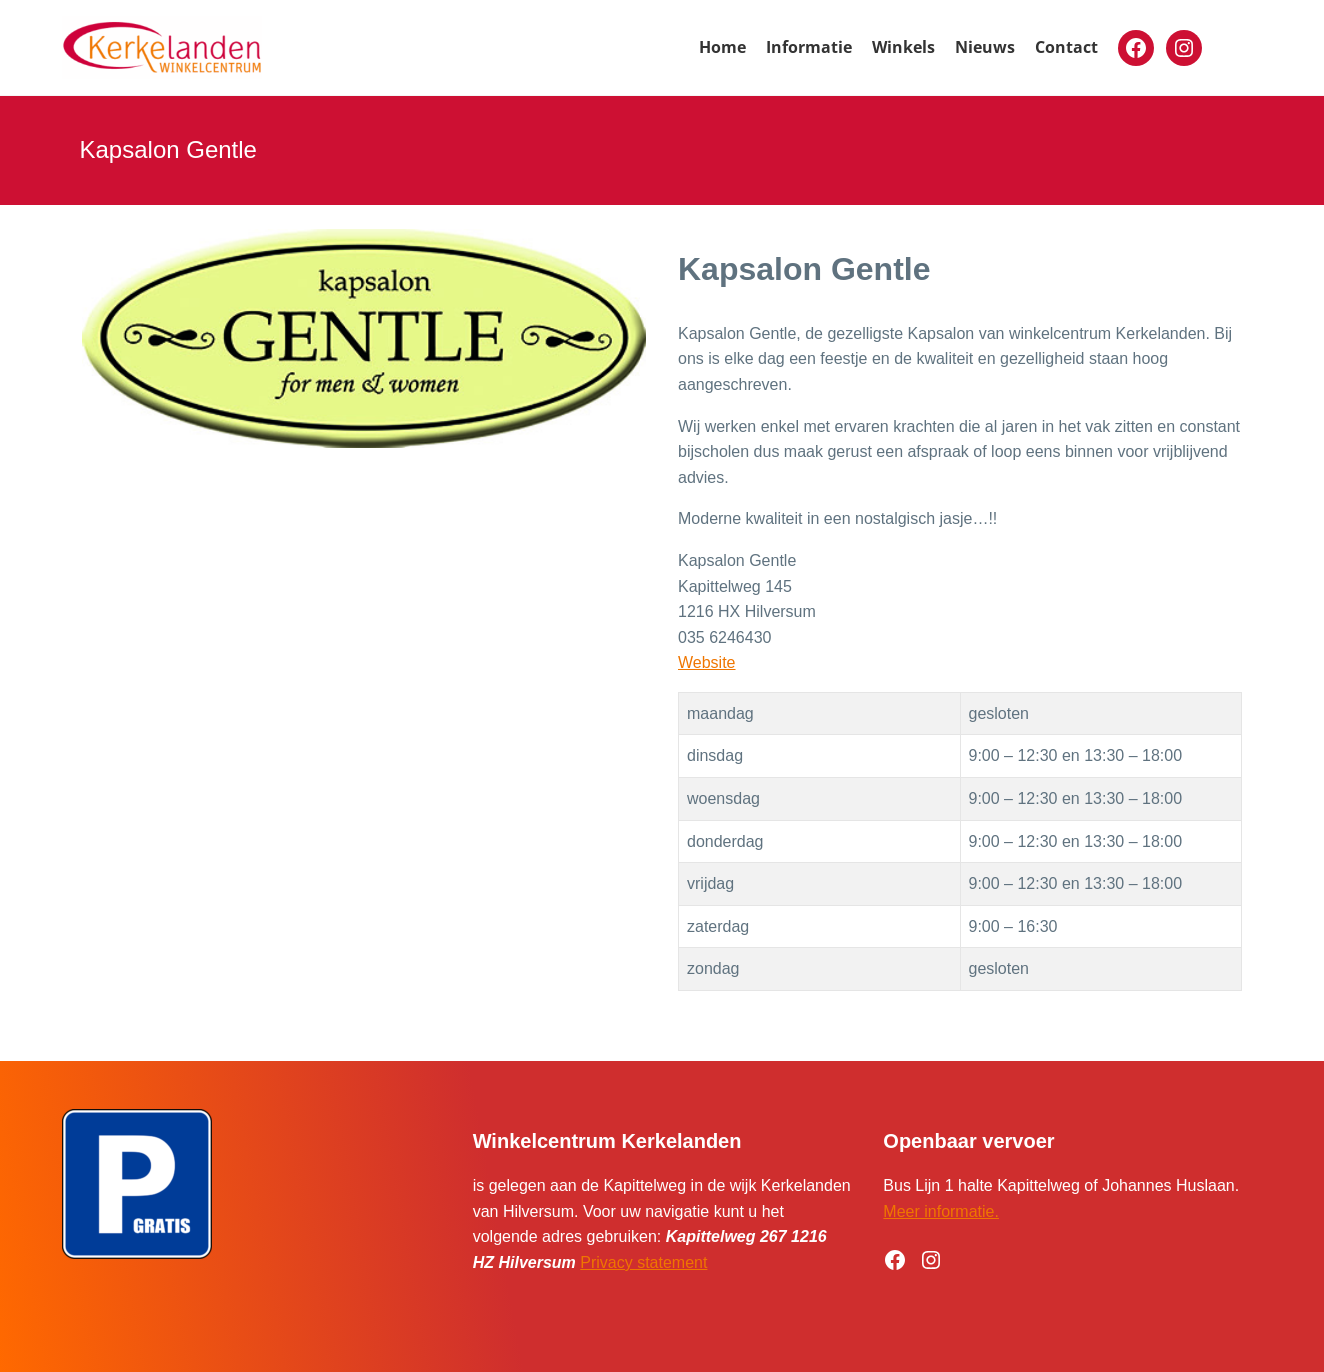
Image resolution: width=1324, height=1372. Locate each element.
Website (707, 662)
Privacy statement (643, 1262)
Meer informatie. (941, 1211)
